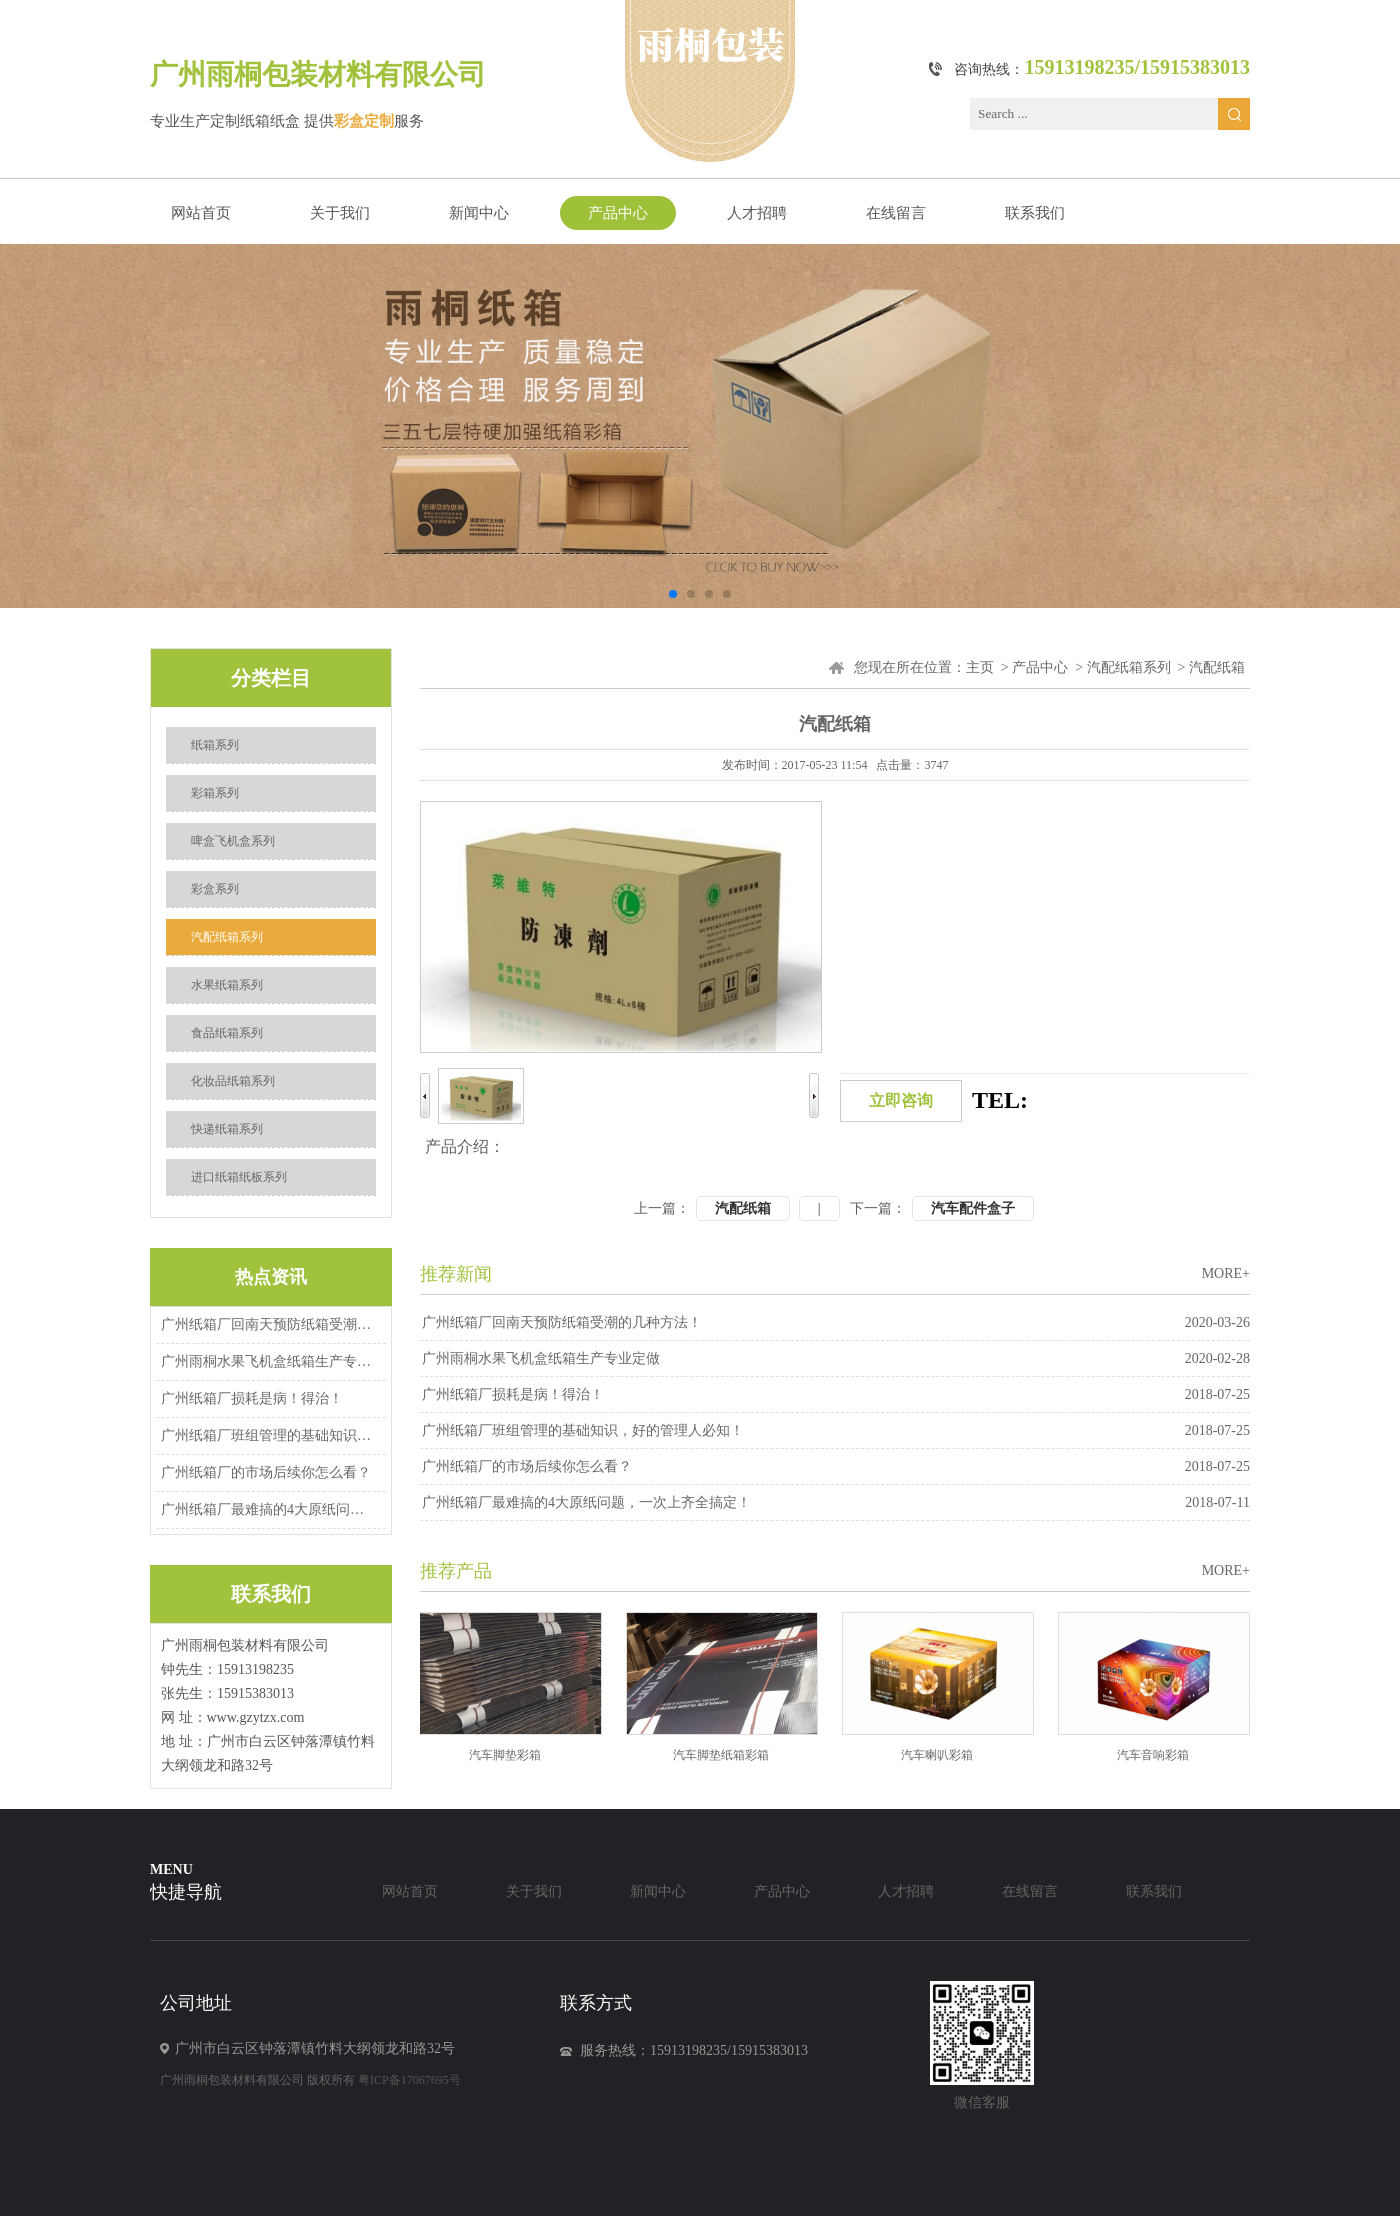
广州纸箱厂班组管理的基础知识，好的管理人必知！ (268, 1435)
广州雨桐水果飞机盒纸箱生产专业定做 (268, 1361)
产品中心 (618, 213)
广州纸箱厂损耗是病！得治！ (252, 1398)
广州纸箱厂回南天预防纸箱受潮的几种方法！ (268, 1324)
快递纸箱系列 (227, 1129)
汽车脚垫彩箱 (513, 1755)
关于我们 (340, 213)
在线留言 (896, 213)
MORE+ (1226, 1273)
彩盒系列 (215, 889)
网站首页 (201, 213)
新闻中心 (479, 213)
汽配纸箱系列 (227, 937)
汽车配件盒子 (973, 1208)
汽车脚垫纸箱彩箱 (729, 1755)
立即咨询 (901, 1100)
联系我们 (1035, 213)
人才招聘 (757, 213)
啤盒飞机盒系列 (233, 841)
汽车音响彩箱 (1161, 1755)
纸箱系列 (215, 745)
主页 (980, 667)
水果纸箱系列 (227, 985)
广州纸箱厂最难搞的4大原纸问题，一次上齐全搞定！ (268, 1509)
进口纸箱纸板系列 (239, 1177)
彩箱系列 (215, 793)
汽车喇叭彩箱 (945, 1755)
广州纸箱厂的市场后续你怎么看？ (266, 1472)
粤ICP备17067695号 (409, 2080)
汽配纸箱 (743, 1208)
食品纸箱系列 (227, 1033)
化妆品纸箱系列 (233, 1081)
